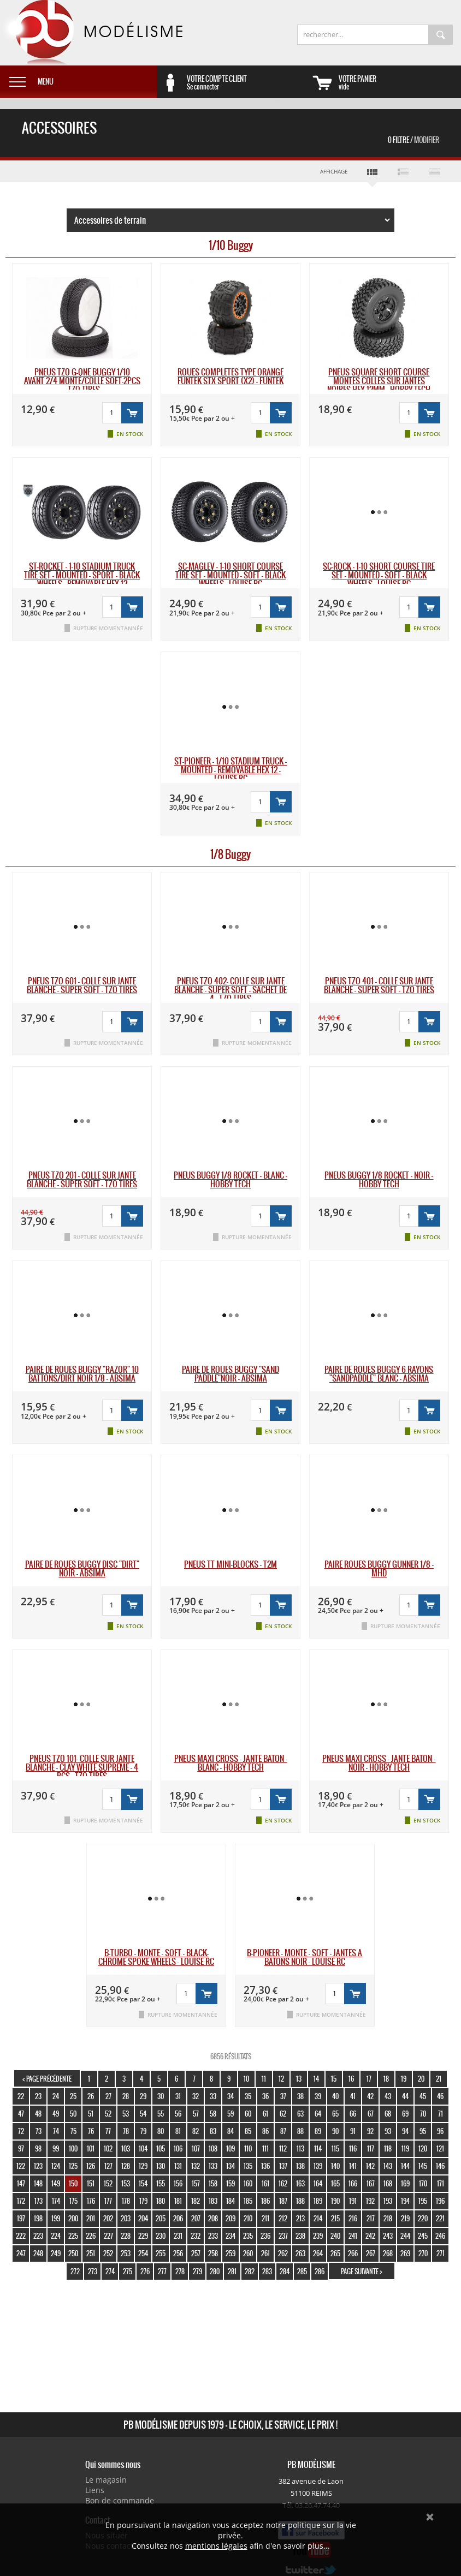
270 (423, 2253)
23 (38, 2096)
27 (108, 2096)
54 (143, 2113)
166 (352, 2183)
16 (351, 2078)
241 (352, 2235)
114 (318, 2148)
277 (162, 2271)
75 (73, 2131)
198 (38, 2218)
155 (160, 2183)
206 (178, 2218)
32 (195, 2096)
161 (265, 2183)
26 (90, 2096)
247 (21, 2253)
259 (230, 2253)
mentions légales (216, 2546)
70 (423, 2113)
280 (215, 2271)
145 (422, 2166)
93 (388, 2131)
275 (127, 2271)
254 (143, 2253)
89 (318, 2131)
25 (73, 2096)
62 (283, 2113)
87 (283, 2131)
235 (248, 2235)
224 (56, 2235)
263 (300, 2253)
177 (108, 2201)
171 (440, 2183)
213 (300, 2218)
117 (370, 2148)
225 (73, 2235)
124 (55, 2166)
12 (281, 2078)
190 (335, 2201)
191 (353, 2201)
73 (39, 2131)
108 (213, 2148)
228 (126, 2235)
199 (55, 2218)
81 (178, 2131)
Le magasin (106, 2480)
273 (92, 2271)
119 (405, 2148)
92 (370, 2131)
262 (283, 2253)
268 (388, 2253)
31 (178, 2096)
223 (38, 2235)
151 (90, 2183)
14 (316, 2078)
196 (440, 2201)
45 (422, 2096)
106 (178, 2148)
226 (91, 2235)
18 (386, 2078)
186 (265, 2201)
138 (300, 2166)
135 (248, 2166)
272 (75, 2271)
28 (125, 2096)
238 (300, 2235)
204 (143, 2218)
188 (300, 2201)
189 (318, 2201)
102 (108, 2148)
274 (110, 2271)
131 (178, 2166)
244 (405, 2235)
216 (352, 2218)
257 (195, 2253)
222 (21, 2235)
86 (265, 2131)
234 (230, 2235)
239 (318, 2235)
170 (423, 2183)
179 (143, 2201)
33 (213, 2096)
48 (38, 2113)
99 (55, 2148)
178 (126, 2201)
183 (213, 2201)
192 (370, 2201)
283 (267, 2271)
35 (248, 2096)
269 (405, 2253)
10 (246, 2078)
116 (353, 2148)
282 (250, 2271)
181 (178, 2201)
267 (370, 2253)
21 (438, 2078)
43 (388, 2096)
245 (423, 2235)
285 (302, 2271)
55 (160, 2113)
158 (213, 2183)
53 (125, 2113)
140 (335, 2166)
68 (388, 2113)
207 (195, 2218)
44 (405, 2096)
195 (422, 2201)
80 (160, 2131)
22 (20, 2096)
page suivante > (361, 2271)
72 (21, 2131)
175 (73, 2201)
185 (248, 2201)
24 (55, 2096)
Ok (430, 2517)
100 (73, 2148)
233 (213, 2235)
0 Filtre (413, 140)
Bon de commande (119, 2500)
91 (353, 2131)
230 (161, 2235)
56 (178, 2113)
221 (440, 2218)
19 (403, 2078)
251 (90, 2253)
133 (213, 2166)
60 (248, 2113)
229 (143, 2235)
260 (248, 2253)
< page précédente (47, 2078)
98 (38, 2148)
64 (318, 2113)
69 (405, 2113)
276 (145, 2271)
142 (370, 2166)
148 (38, 2183)
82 (195, 2131)
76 (91, 2131)
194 (405, 2201)
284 (284, 2271)
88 (300, 2131)
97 (21, 2148)
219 (405, 2218)
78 (126, 2131)
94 (405, 2131)
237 (283, 2235)
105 (160, 2148)
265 (335, 2253)
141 (353, 2166)
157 (196, 2183)
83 (213, 2131)
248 (38, 2253)
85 (248, 2131)
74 (56, 2131)
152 (108, 2183)
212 (283, 2218)
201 (90, 2218)
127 (108, 2166)
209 (230, 2218)
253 (126, 2253)
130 (160, 2166)
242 (370, 2235)
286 (319, 2271)
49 (55, 2113)
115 (335, 2148)
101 (90, 2148)
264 (318, 2253)
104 (143, 2148)
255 (161, 2253)
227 (108, 2235)
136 (265, 2166)
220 (423, 2218)
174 (56, 2201)
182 (195, 2201)
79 (143, 2131)
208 (213, 2218)
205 (161, 2218)
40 (335, 2096)
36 (265, 2096)
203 (126, 2218)
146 (440, 2166)
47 (21, 2113)
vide (400, 82)
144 (405, 2166)
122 (20, 2166)
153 (125, 2183)
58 (213, 2113)
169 (405, 2183)
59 (230, 2113)
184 (230, 2201)
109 (230, 2148)
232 (195, 2235)
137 (283, 2166)
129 (143, 2166)
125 (73, 2166)
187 (283, 2201)
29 (143, 2096)
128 (125, 2166)
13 (299, 2078)
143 (387, 2166)
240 (335, 2235)
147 (21, 2183)
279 (197, 2271)
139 (318, 2166)
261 (265, 2253)
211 (265, 2218)
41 (353, 2096)
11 (264, 2078)
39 (318, 2096)
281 (232, 2271)
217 (371, 2218)
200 (73, 2218)
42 (370, 2096)
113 (300, 2148)
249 (56, 2253)
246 (440, 2235)
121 (440, 2148)
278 (180, 2271)
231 (178, 2235)
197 (21, 2218)
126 (90, 2166)
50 (73, 2113)
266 (353, 2253)
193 (387, 2201)
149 (55, 2183)
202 (108, 2218)
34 (230, 2096)
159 (230, 2183)
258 (213, 2253)
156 (178, 2183)
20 (421, 2078)
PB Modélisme (91, 32)
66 (353, 2113)
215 (335, 2218)
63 (300, 2113)
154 (143, 2183)
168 (387, 2183)
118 (388, 2148)
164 (318, 2183)
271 (440, 2253)
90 (335, 2131)
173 (38, 2201)
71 (440, 2113)
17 (369, 2078)
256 (178, 2253)
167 (371, 2183)
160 (248, 2183)
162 (283, 2183)
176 (91, 2201)
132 (195, 2166)
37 (283, 2096)
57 (196, 2113)
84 (230, 2131)
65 (335, 2113)
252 (108, 2253)
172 (21, 2201)
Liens (94, 2490)
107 (196, 2148)
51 (90, 2113)
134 (230, 2166)
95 (422, 2131)
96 (440, 2131)
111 (265, 2148)
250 (73, 2253)
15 (333, 2078)
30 (160, 2096)
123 (38, 2166)
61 (265, 2113)
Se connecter (248, 82)
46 (440, 2096)
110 (248, 2148)
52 (108, 2113)
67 (371, 2113)
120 (422, 2148)
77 (108, 2131)
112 (283, 2148)
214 (318, 2218)
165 (335, 2183)
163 (300, 2183)
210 (248, 2218)
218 (387, 2218)
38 (300, 2096)
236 (265, 2235)
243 (388, 2235)
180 (160, 2201)
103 (125, 2148)
